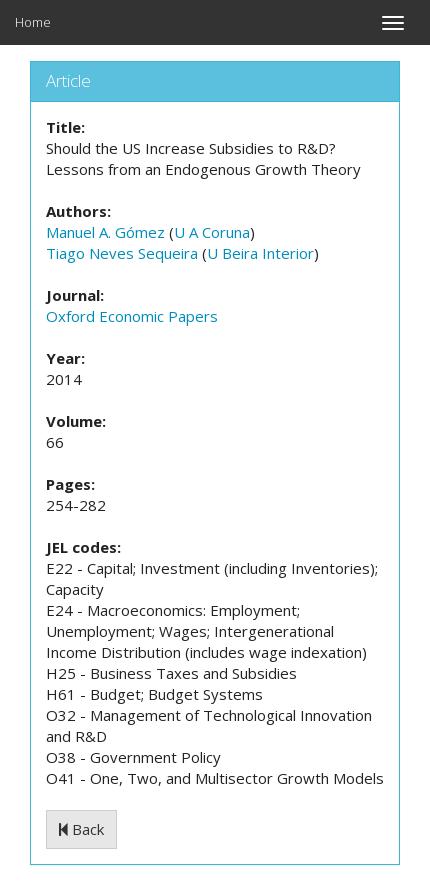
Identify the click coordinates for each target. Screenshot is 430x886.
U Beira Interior (260, 253)
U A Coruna (212, 232)
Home (33, 22)
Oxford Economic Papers (132, 316)
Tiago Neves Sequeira (122, 253)
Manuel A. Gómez (105, 232)
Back (81, 829)
